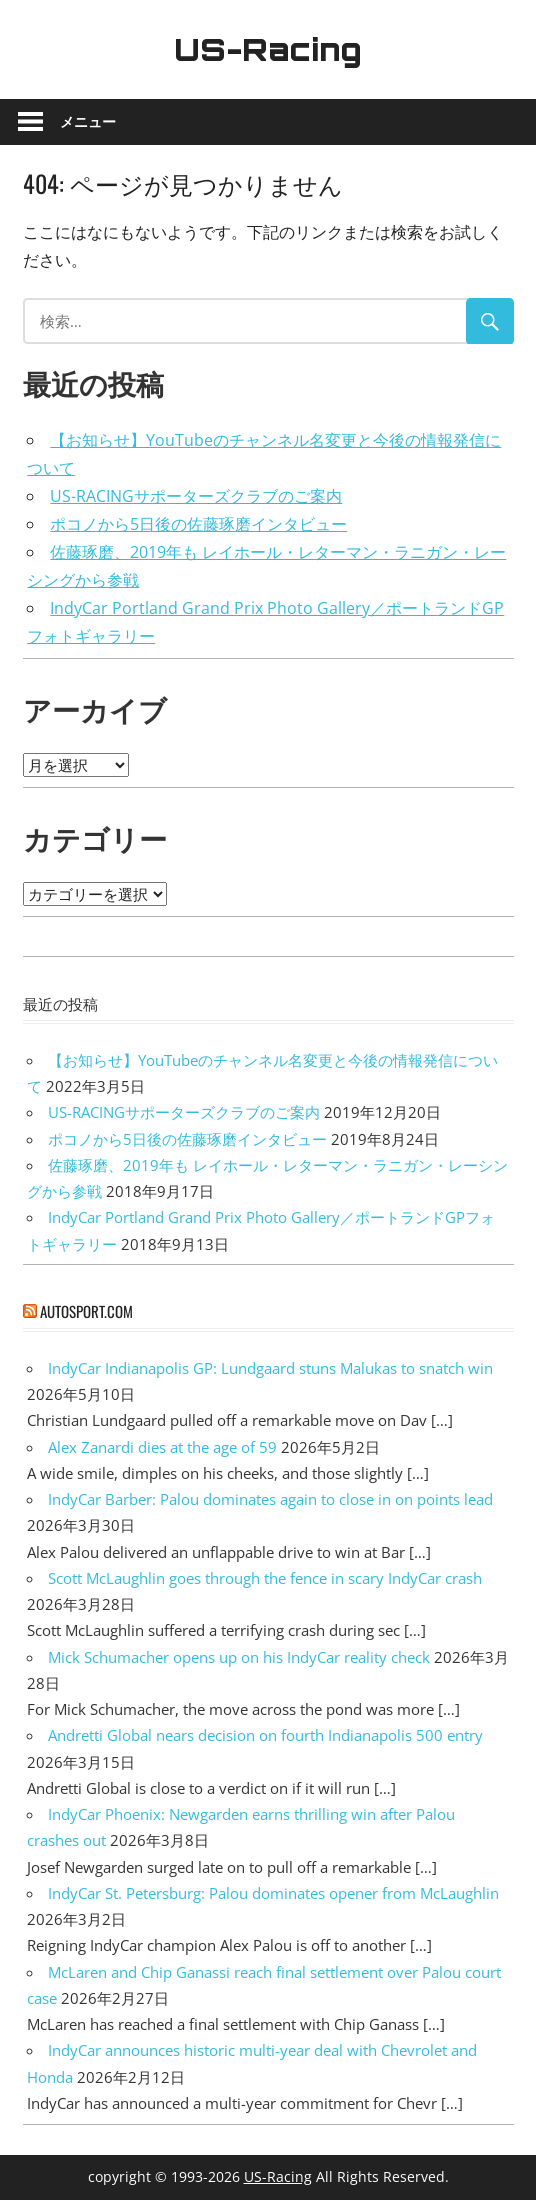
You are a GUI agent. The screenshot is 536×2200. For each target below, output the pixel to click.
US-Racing (268, 49)
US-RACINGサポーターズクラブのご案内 (196, 496)
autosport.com (86, 1311)
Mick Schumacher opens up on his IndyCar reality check (239, 1657)
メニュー (88, 121)
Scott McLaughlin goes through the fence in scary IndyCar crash (265, 1578)
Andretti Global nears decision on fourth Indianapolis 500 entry (265, 1735)
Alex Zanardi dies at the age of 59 (162, 1447)
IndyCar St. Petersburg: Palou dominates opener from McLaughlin (273, 1893)
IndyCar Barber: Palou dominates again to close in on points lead (270, 1499)
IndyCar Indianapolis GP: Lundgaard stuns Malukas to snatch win (270, 1368)
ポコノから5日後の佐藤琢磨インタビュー (198, 524)
